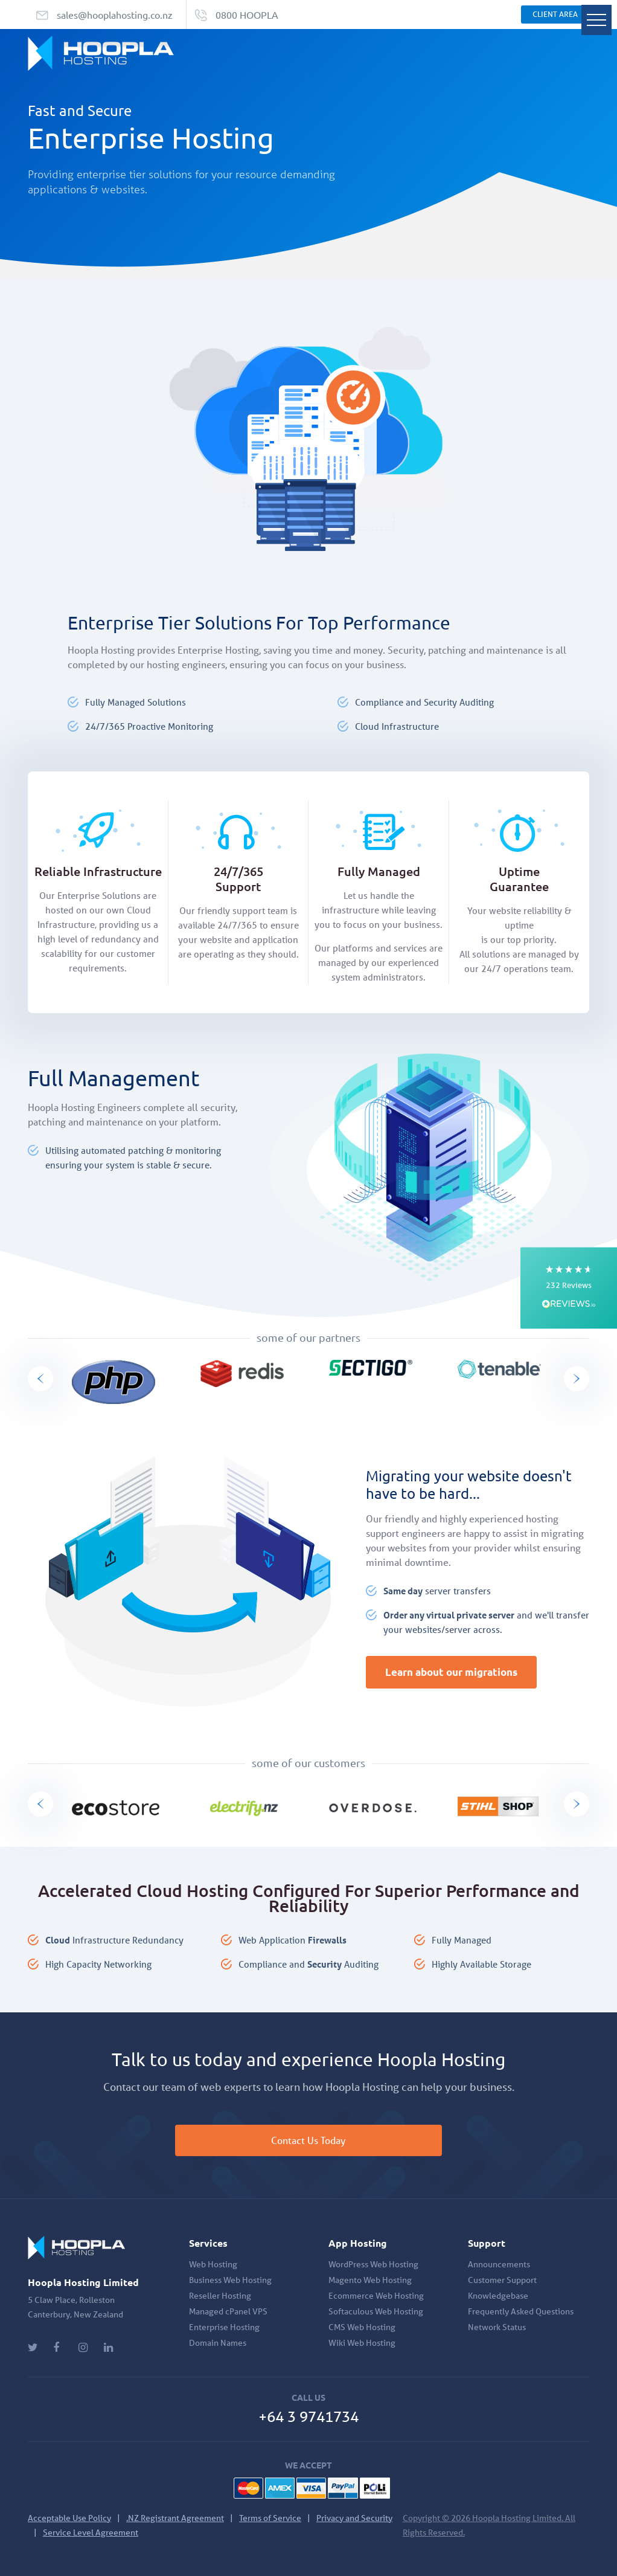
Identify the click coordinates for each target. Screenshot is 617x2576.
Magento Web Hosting (370, 2280)
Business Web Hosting (230, 2280)
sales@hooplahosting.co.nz (115, 14)
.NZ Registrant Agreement (175, 2518)
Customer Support (502, 2280)
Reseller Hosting (220, 2295)
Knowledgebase (498, 2295)
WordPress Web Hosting (373, 2264)
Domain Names (217, 2342)
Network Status (497, 2327)
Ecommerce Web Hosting (376, 2295)
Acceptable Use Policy (69, 2518)
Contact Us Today (309, 2140)
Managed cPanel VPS (228, 2311)
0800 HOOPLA (247, 14)
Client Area (555, 14)
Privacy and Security (354, 2518)
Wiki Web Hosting (361, 2342)
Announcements (499, 2264)
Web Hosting (213, 2264)
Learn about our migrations (451, 1672)
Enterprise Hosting (224, 2327)
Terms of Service (270, 2518)
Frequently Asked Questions (521, 2311)
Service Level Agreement (90, 2532)
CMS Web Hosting (361, 2327)
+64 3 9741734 (308, 2417)
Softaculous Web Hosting (375, 2311)
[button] (568, 1288)
